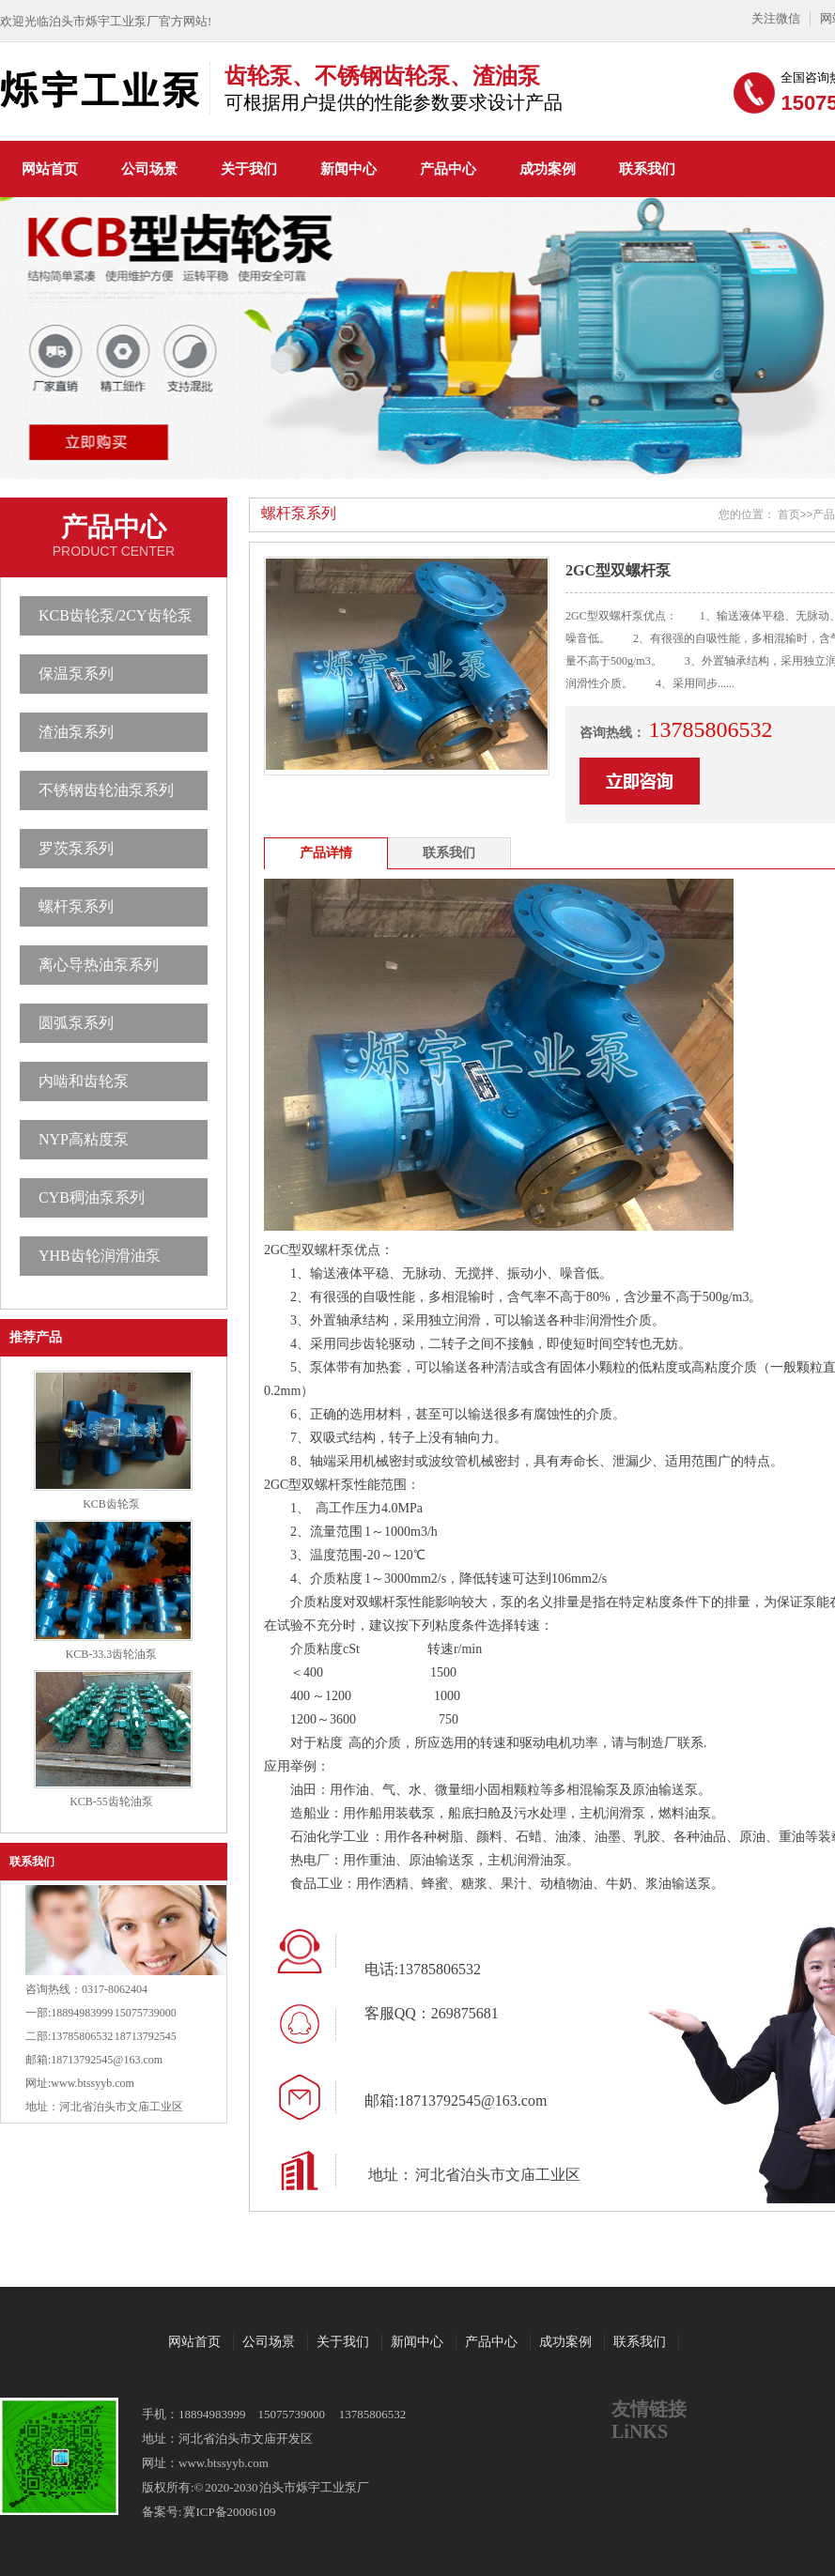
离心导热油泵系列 (99, 965)
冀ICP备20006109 (229, 2512)
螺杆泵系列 (76, 906)
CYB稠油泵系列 (92, 1197)
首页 (789, 514)
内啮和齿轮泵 (84, 1081)
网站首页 (50, 168)
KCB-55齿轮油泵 (111, 1801)
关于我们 (249, 168)
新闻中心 (348, 168)
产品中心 (448, 168)
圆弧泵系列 (76, 1023)
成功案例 (547, 168)
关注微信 (775, 18)
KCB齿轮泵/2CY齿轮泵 (116, 615)
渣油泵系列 (76, 732)
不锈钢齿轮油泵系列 (106, 790)
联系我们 (647, 168)
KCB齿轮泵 (111, 1503)
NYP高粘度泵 (84, 1139)
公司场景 (149, 168)
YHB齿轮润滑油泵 (100, 1256)
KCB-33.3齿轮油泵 (112, 1654)
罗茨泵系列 (76, 848)
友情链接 (649, 2409)
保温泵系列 (76, 674)
